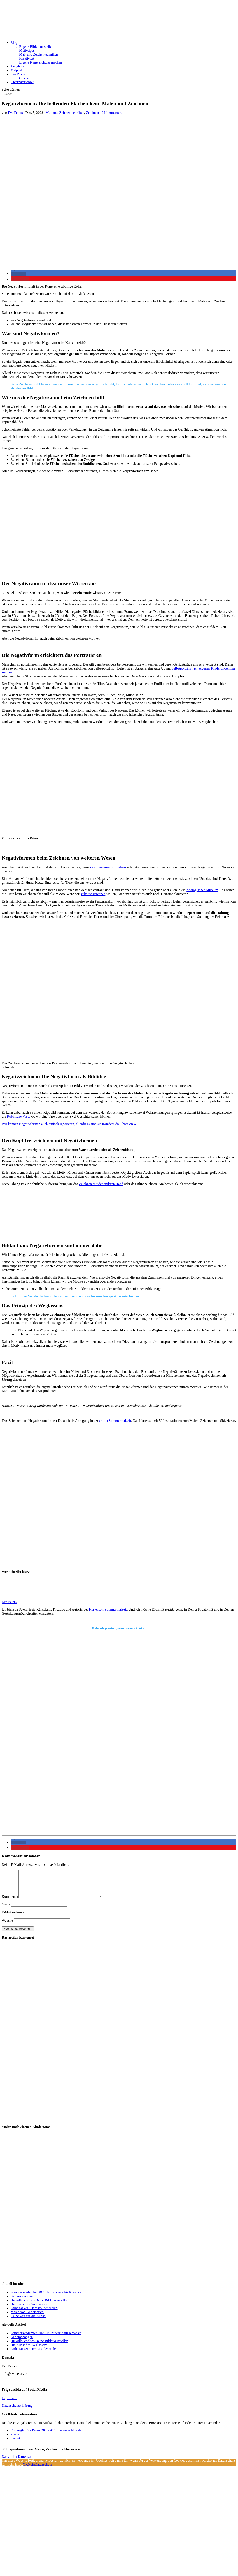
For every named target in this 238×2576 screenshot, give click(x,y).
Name (6, 1909)
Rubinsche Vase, (18, 1116)
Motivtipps (27, 50)
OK (25, 2470)
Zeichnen (92, 113)
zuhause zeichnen (93, 894)
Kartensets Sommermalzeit (108, 1609)
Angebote (17, 66)
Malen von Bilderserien (27, 2317)
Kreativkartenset (22, 82)
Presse (14, 2439)
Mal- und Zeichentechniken (38, 54)
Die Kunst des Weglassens (28, 2309)
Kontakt (16, 2443)
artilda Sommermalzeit (115, 1420)
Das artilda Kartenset (16, 2462)
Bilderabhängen (21, 2301)
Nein (31, 2470)
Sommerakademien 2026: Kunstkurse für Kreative (45, 2297)
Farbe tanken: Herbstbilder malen (34, 2313)
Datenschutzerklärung (17, 2411)
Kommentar (10, 1902)
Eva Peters (17, 74)
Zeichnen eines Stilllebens (108, 867)
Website (7, 1926)
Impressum (9, 2403)
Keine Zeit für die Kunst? (28, 2321)
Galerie (24, 78)
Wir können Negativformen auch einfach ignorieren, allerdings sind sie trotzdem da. (61, 1124)
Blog (13, 42)
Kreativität (26, 58)
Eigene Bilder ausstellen (36, 46)
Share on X (128, 1124)
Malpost (16, 70)
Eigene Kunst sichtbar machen (40, 62)
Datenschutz (43, 2470)
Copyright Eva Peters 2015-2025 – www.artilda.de (45, 2435)
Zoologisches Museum (202, 890)
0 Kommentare (112, 113)
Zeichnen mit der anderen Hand (101, 1184)
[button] (18, 274)
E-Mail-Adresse (13, 1917)
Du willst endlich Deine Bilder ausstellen (39, 2305)
